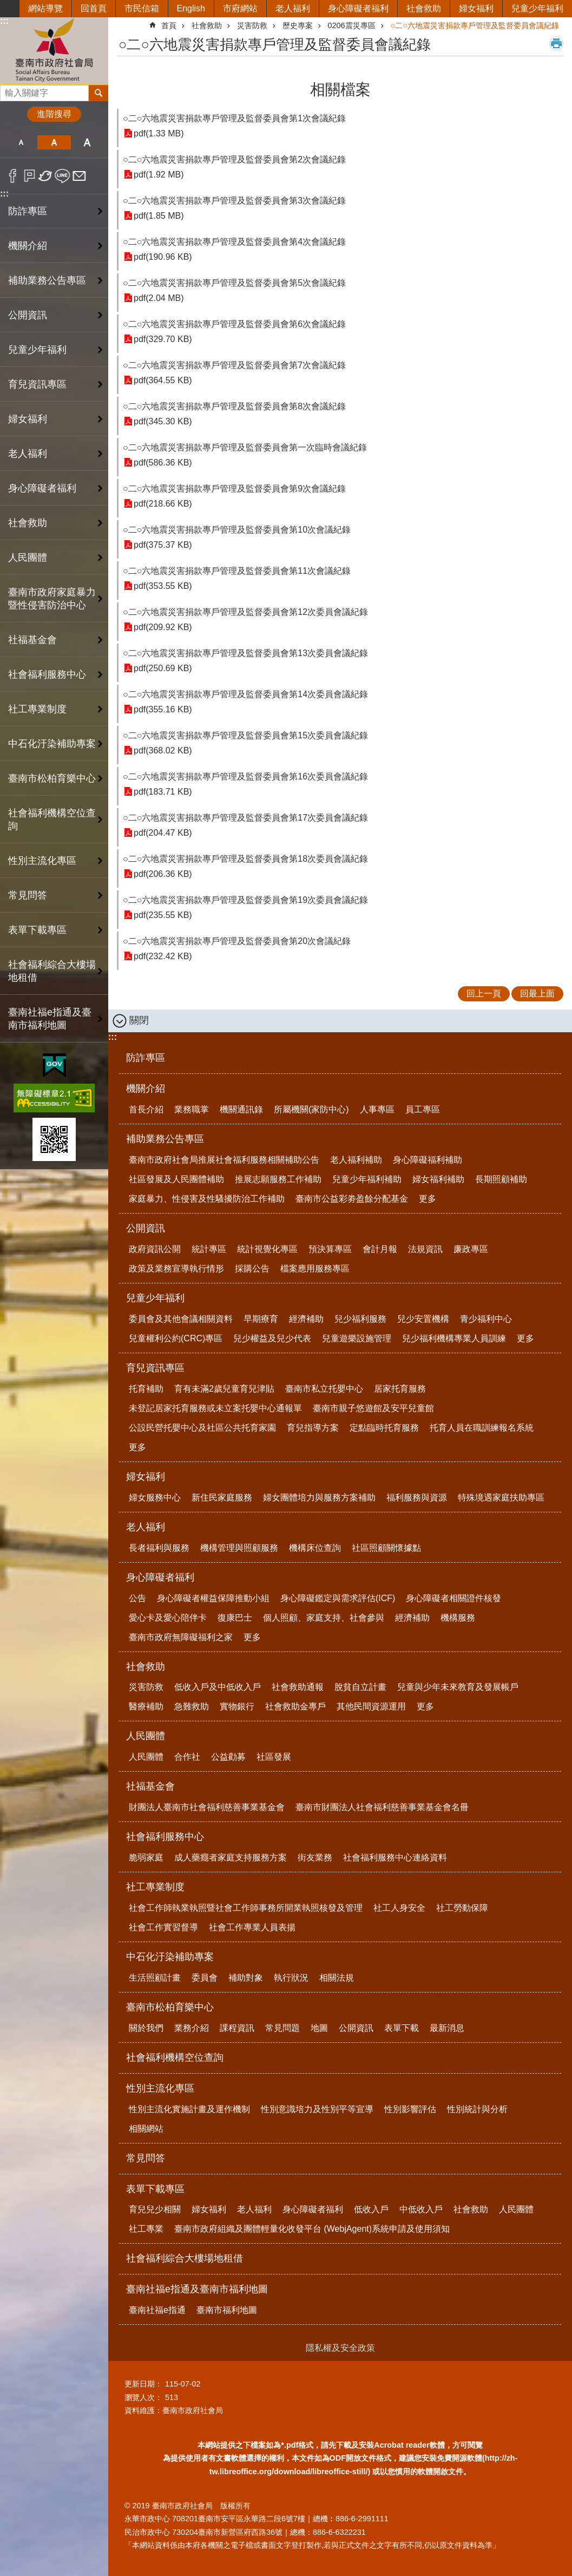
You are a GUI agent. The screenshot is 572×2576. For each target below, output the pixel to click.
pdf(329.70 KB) (163, 339)
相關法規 (336, 1977)
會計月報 (380, 1249)
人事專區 (377, 1109)
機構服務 (457, 1617)
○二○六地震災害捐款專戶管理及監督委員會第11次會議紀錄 (237, 570)
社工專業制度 (155, 1887)
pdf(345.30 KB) (163, 421)
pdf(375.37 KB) (163, 544)
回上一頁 (483, 993)
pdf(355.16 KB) (163, 709)
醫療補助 (146, 1706)
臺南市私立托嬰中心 (324, 1388)
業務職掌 (191, 1109)
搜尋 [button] (98, 93)
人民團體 (145, 1736)
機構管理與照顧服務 (239, 1547)
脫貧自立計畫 (360, 1687)
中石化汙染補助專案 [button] (52, 743)
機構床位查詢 (315, 1547)
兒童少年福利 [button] (37, 349)
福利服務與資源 (416, 1497)
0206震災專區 (352, 25)
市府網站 (240, 8)
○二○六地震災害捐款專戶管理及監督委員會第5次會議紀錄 (234, 282)
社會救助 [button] (27, 522)
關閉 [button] (139, 1020)
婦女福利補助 (438, 1179)
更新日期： (143, 2384)
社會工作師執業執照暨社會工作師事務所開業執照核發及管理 (246, 1907)
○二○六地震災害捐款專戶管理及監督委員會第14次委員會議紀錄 (245, 694)
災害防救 (252, 25)
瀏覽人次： (143, 2397)
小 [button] (20, 142)
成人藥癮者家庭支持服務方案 (230, 1857)
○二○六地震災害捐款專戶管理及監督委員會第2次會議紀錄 (234, 159)
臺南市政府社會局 (54, 50)
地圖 (319, 2028)
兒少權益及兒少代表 (272, 1338)
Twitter (45, 176)
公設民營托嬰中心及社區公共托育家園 (202, 1427)
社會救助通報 (298, 1687)
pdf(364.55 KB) (163, 380)
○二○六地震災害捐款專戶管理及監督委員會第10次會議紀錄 (237, 529)
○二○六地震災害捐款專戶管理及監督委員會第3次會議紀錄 (234, 200)
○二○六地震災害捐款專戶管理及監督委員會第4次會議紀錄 (234, 241)
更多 (427, 1198)
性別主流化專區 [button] (42, 860)
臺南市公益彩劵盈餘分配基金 (351, 1198)
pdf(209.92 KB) (163, 627)
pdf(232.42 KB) (163, 956)
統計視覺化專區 (267, 1249)
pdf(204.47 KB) (163, 832)
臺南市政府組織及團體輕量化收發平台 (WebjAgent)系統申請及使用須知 (312, 2228)
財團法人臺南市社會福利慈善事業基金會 (207, 1807)
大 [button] (87, 142)
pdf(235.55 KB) (163, 915)
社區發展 (274, 1756)
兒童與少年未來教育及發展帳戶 (457, 1687)
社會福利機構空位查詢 (52, 819)
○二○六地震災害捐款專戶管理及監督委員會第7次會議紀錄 (234, 365)
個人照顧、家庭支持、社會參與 (323, 1617)
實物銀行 (237, 1706)
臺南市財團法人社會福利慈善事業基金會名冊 (382, 1807)
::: (4, 20)
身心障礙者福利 (358, 8)
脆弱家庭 (146, 1857)
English (191, 8)
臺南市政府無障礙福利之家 (181, 1637)
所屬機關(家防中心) (311, 1109)
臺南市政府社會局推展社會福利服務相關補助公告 (224, 1159)
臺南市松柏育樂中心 (170, 2007)
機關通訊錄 (241, 1109)
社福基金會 (150, 1786)
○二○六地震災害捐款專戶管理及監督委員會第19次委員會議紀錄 (245, 899)
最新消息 (447, 2028)
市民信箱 (141, 8)
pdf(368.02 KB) (163, 750)
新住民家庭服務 (222, 1497)
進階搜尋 (54, 114)
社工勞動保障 (462, 1907)
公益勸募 (228, 1756)
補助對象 (245, 1977)
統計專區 (209, 1249)
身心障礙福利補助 (427, 1159)
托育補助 (146, 1388)
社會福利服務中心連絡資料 (395, 1857)
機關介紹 (145, 1088)
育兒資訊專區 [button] (37, 384)
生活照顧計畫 (155, 1977)
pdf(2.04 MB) (158, 298)
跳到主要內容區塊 (5, 5)
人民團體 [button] (27, 557)
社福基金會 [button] (32, 639)
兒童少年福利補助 (367, 1179)
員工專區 (422, 1109)
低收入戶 (371, 2209)
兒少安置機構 (423, 1318)
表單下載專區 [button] (37, 930)
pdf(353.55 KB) (163, 586)
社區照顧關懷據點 (386, 1547)
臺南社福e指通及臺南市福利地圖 (197, 2289)
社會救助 (423, 8)
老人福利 (292, 8)
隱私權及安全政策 (340, 2347)
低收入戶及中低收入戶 (217, 1687)
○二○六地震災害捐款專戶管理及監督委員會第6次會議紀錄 (234, 324)
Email (79, 176)
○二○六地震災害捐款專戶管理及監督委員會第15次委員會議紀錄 (245, 735)
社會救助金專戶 (295, 1706)
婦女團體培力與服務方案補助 (319, 1497)
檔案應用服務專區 (315, 1268)
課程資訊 (237, 2028)
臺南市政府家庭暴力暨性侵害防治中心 (52, 599)
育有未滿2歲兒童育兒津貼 (224, 1388)
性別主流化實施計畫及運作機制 (189, 2109)
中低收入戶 (421, 2209)
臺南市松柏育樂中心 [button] (52, 778)
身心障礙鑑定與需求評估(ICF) (337, 1598)
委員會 (205, 1977)
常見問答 (27, 895)
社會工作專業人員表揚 (252, 1927)
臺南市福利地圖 (226, 2310)
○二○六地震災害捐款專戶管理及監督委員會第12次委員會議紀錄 (245, 612)
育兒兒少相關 (155, 2209)
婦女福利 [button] (27, 419)
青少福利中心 (486, 1318)
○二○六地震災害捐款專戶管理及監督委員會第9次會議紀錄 (234, 488)
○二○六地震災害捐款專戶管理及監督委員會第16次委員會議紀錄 (245, 776)
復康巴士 (235, 1617)
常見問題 (282, 2028)
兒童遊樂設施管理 (356, 1338)
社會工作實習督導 (163, 1927)
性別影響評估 (410, 2109)
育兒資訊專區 (155, 1367)
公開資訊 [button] (27, 315)
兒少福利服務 (360, 1318)
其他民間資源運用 (371, 1706)
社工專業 (146, 2228)
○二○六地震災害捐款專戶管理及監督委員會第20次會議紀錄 (237, 941)
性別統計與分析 (477, 2109)
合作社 (187, 1756)
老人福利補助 (356, 1159)
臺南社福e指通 (157, 2310)
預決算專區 (330, 1249)
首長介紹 (146, 1109)
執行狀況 (291, 1977)
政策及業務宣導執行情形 (176, 1268)
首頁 (168, 25)
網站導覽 (45, 8)
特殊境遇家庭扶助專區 (501, 1497)
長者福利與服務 (159, 1547)
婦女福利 (476, 8)
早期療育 (261, 1318)
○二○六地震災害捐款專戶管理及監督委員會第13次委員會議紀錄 (245, 653)
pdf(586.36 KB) (163, 462)
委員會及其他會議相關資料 (181, 1318)
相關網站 (146, 2128)
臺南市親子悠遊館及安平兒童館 (373, 1408)
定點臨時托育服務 (384, 1427)
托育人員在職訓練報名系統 (482, 1427)
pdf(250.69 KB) (163, 668)
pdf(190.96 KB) (163, 256)
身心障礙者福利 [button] (42, 488)
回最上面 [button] (537, 993)
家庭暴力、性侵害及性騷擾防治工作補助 (207, 1198)
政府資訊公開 (155, 1249)
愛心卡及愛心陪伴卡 (168, 1617)
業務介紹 (191, 2028)
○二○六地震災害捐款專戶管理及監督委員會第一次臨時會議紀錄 (245, 447)
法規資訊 (425, 1249)
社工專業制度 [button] (37, 709)
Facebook (12, 176)
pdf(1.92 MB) (158, 174)
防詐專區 (27, 211)
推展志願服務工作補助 (278, 1179)
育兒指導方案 (313, 1427)
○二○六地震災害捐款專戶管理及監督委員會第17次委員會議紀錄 (245, 817)
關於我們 (146, 2028)
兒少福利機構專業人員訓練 (454, 1338)
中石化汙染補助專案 (170, 1956)
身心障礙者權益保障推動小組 (213, 1598)
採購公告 (252, 1268)
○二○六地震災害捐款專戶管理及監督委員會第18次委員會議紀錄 (245, 858)
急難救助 (191, 1706)
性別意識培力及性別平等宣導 (317, 2109)
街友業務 (315, 1857)
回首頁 (94, 8)
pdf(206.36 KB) (163, 874)
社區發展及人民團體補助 (176, 1179)
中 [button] (53, 142)
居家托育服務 (400, 1388)
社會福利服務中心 (165, 1836)
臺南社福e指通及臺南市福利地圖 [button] (49, 1019)
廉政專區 (470, 1249)
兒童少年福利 (537, 8)
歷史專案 (297, 25)
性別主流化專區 (160, 2088)
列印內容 (556, 43)
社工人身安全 (399, 1907)
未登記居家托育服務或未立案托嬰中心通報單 (215, 1408)
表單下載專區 (155, 2189)
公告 (137, 1598)
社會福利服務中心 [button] (47, 674)
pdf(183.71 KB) (163, 791)
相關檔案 (340, 89)
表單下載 (401, 2028)
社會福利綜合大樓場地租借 (52, 971)
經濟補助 (306, 1318)
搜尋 (8, 90)
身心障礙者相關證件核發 (453, 1598)
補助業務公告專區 (165, 1138)
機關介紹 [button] (27, 245)
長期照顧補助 (501, 1179)
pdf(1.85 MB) (158, 215)
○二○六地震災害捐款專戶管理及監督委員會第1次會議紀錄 (234, 118)
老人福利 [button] (27, 453)
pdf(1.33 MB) (158, 133)
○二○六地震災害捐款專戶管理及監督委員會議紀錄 (475, 25)
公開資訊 (145, 1228)
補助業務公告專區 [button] (47, 280)
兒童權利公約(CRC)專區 (175, 1338)
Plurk (29, 176)
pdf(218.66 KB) (163, 503)
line (62, 176)
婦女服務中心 (155, 1497)
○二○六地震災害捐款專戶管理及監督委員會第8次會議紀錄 (234, 406)
